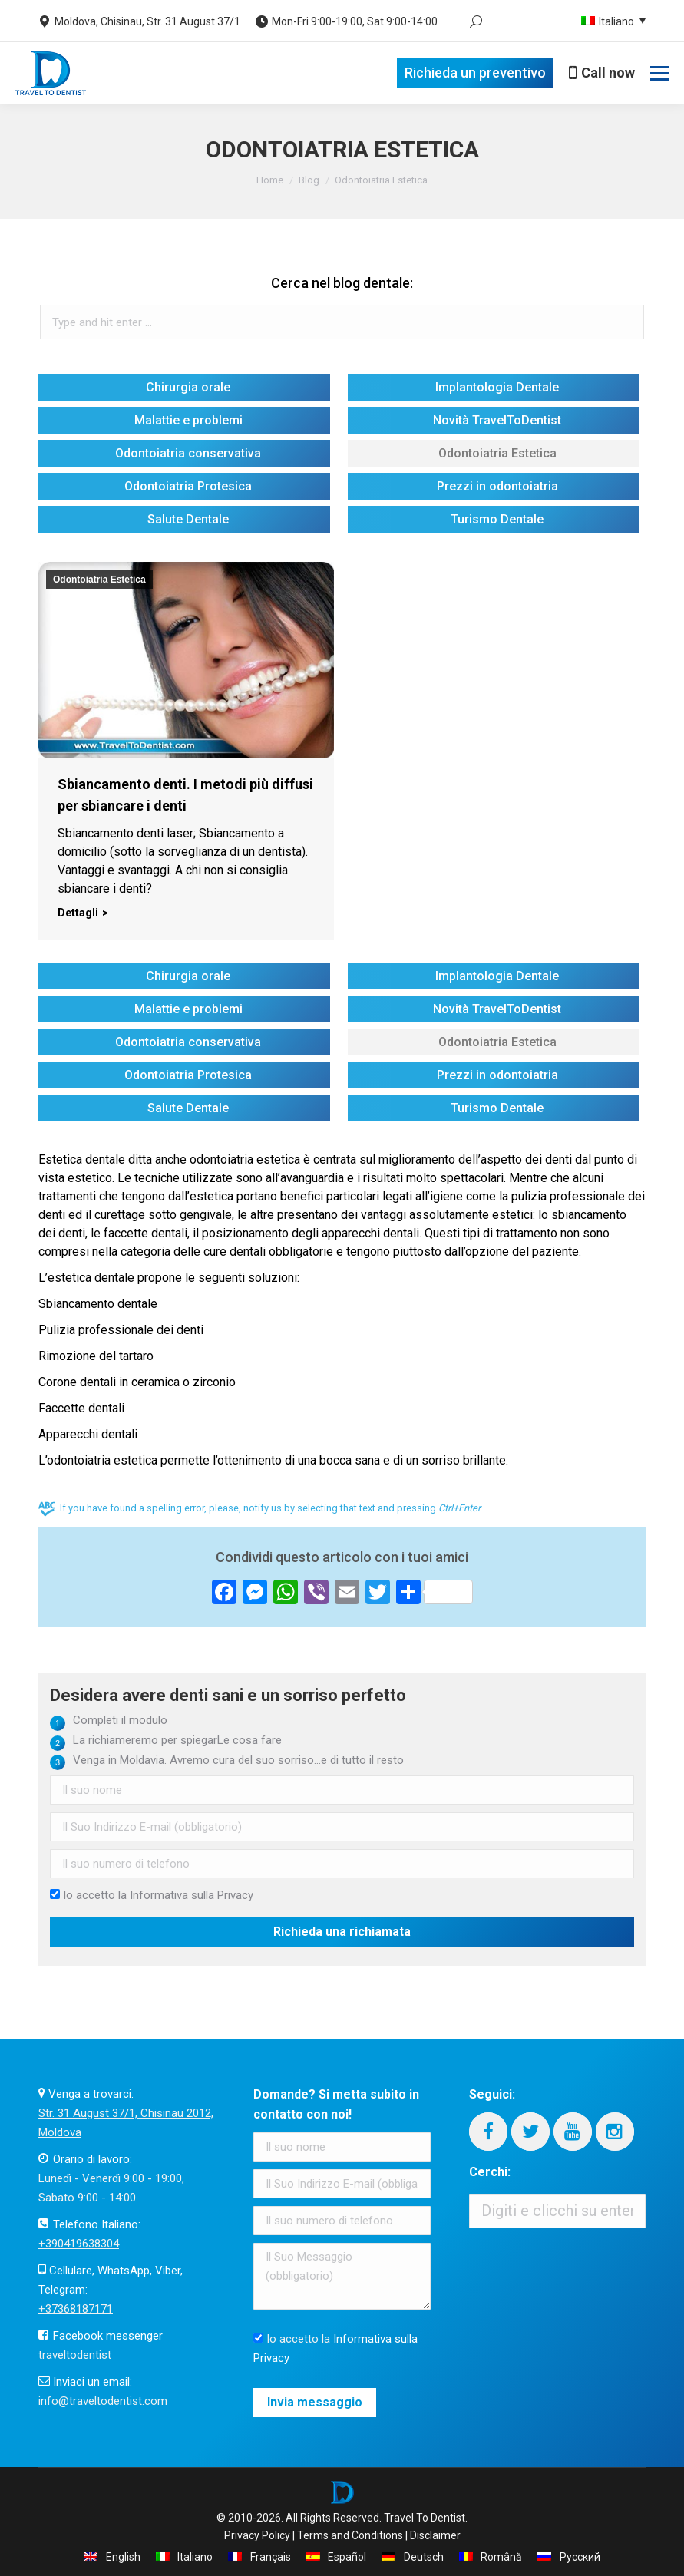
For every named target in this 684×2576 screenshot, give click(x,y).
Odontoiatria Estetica (497, 453)
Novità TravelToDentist (497, 420)
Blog (309, 180)
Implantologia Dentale (497, 387)
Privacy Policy (257, 2535)
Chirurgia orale (188, 387)
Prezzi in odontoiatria (497, 486)
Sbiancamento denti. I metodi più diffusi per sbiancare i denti (185, 795)
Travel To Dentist (424, 2518)
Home (269, 180)
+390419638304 (78, 2244)
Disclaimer (435, 2535)
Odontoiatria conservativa (188, 453)
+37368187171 (75, 2309)
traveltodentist (74, 2355)
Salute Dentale (188, 519)
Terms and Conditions (350, 2535)
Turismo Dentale (497, 519)
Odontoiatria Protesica (188, 486)
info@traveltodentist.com (102, 2401)
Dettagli (78, 913)
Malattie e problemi (188, 420)
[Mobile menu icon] (659, 72)
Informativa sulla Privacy (191, 1895)
